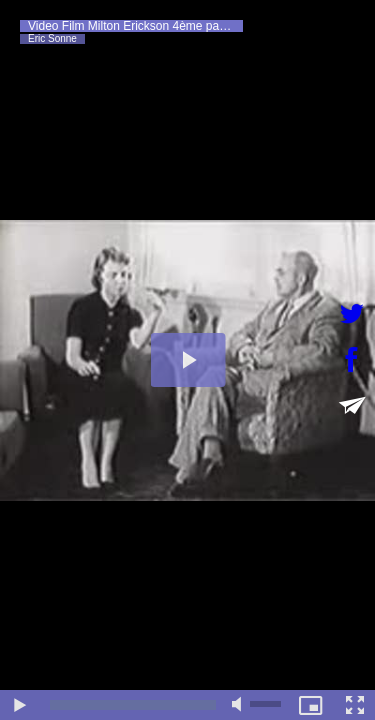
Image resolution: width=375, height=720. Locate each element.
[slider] (133, 705)
